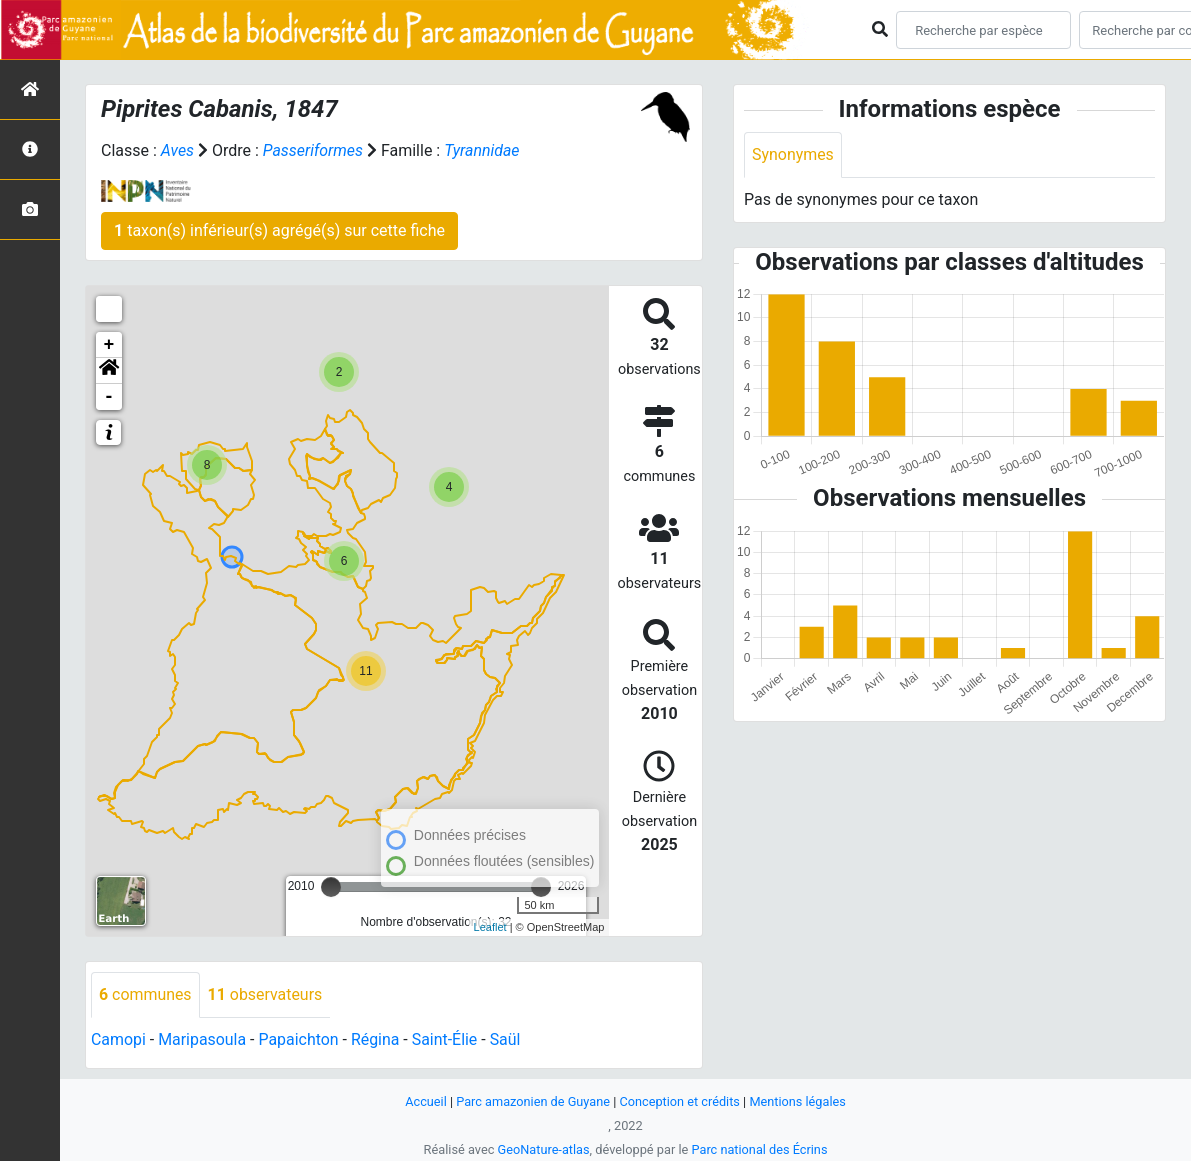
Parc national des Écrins (759, 1149)
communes (145, 994)
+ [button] (109, 345)
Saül (507, 1039)
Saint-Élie (446, 1039)
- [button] (109, 397)
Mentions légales (798, 1101)
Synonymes (793, 154)
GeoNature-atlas (543, 1149)
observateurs (265, 994)
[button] (109, 371)
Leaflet (490, 927)
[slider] (331, 887)
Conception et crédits (679, 1101)
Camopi (118, 1039)
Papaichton (299, 1039)
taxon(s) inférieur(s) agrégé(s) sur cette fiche (279, 230)
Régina (376, 1039)
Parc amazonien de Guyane (532, 1101)
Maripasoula (203, 1039)
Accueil (425, 1101)
